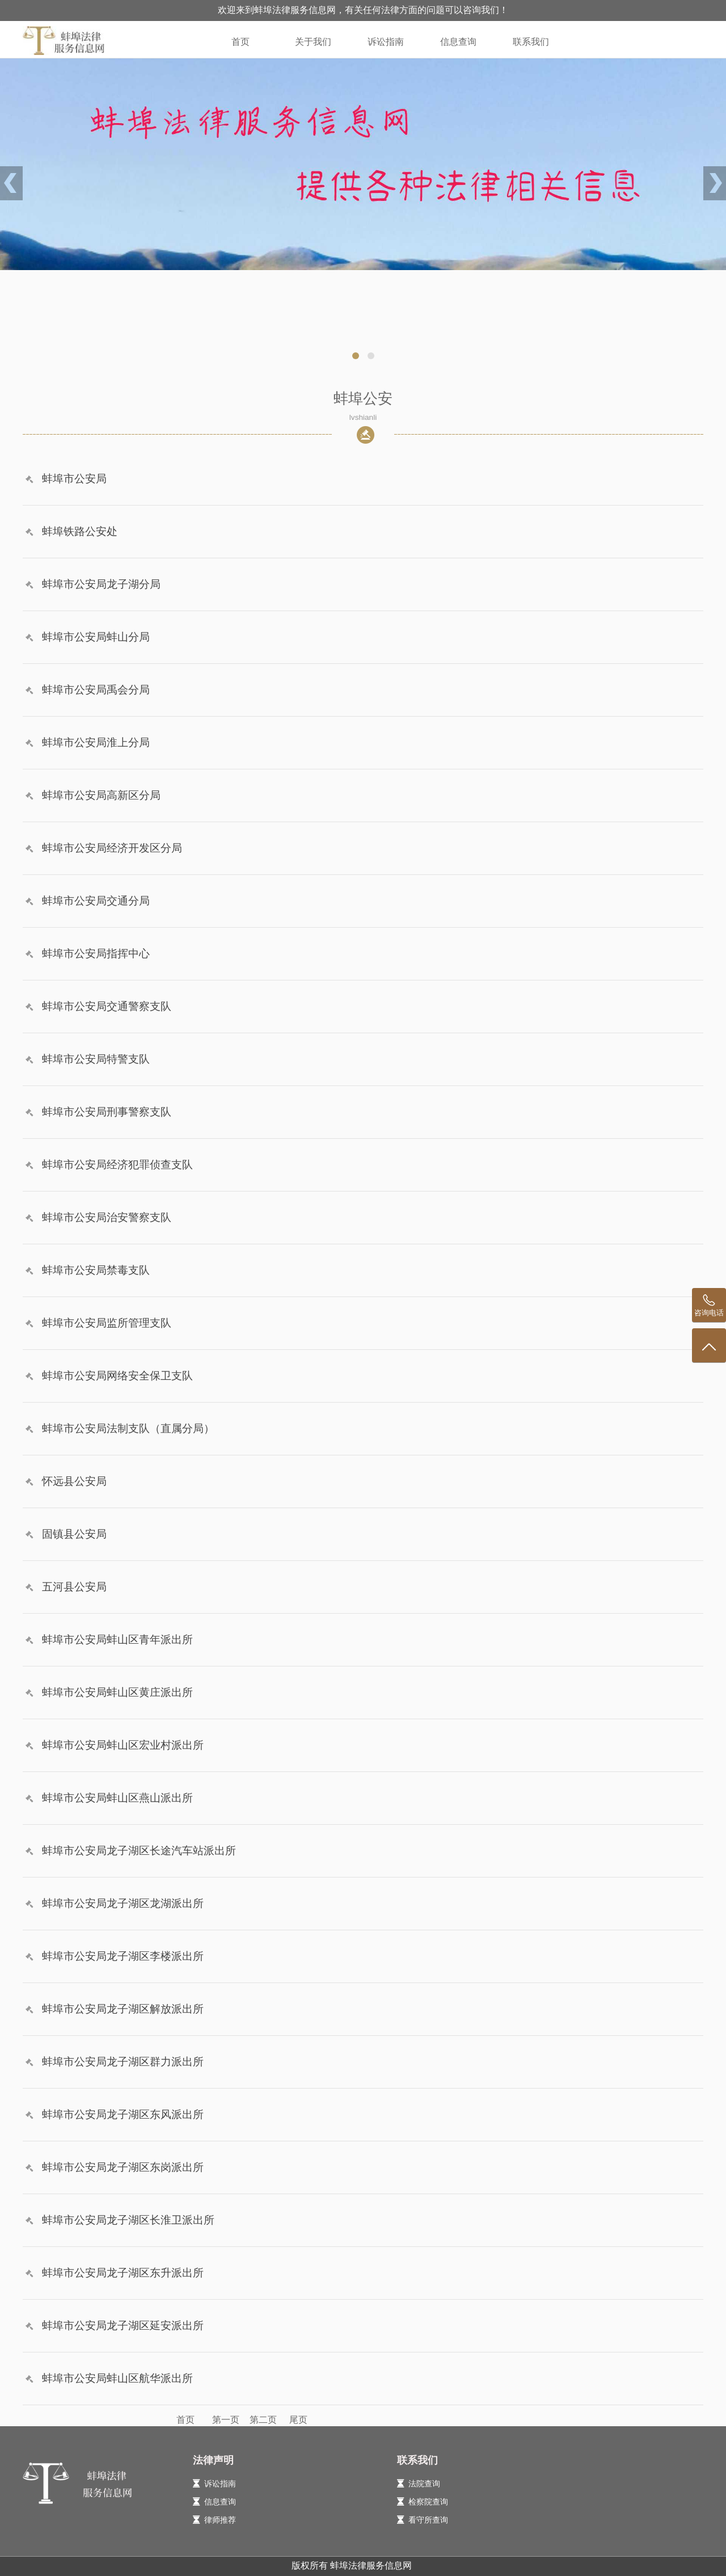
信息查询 (458, 42)
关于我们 (313, 42)
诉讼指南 (386, 42)
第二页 (263, 2420)
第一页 (223, 2420)
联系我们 (531, 42)
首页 (240, 42)
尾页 (294, 2420)
